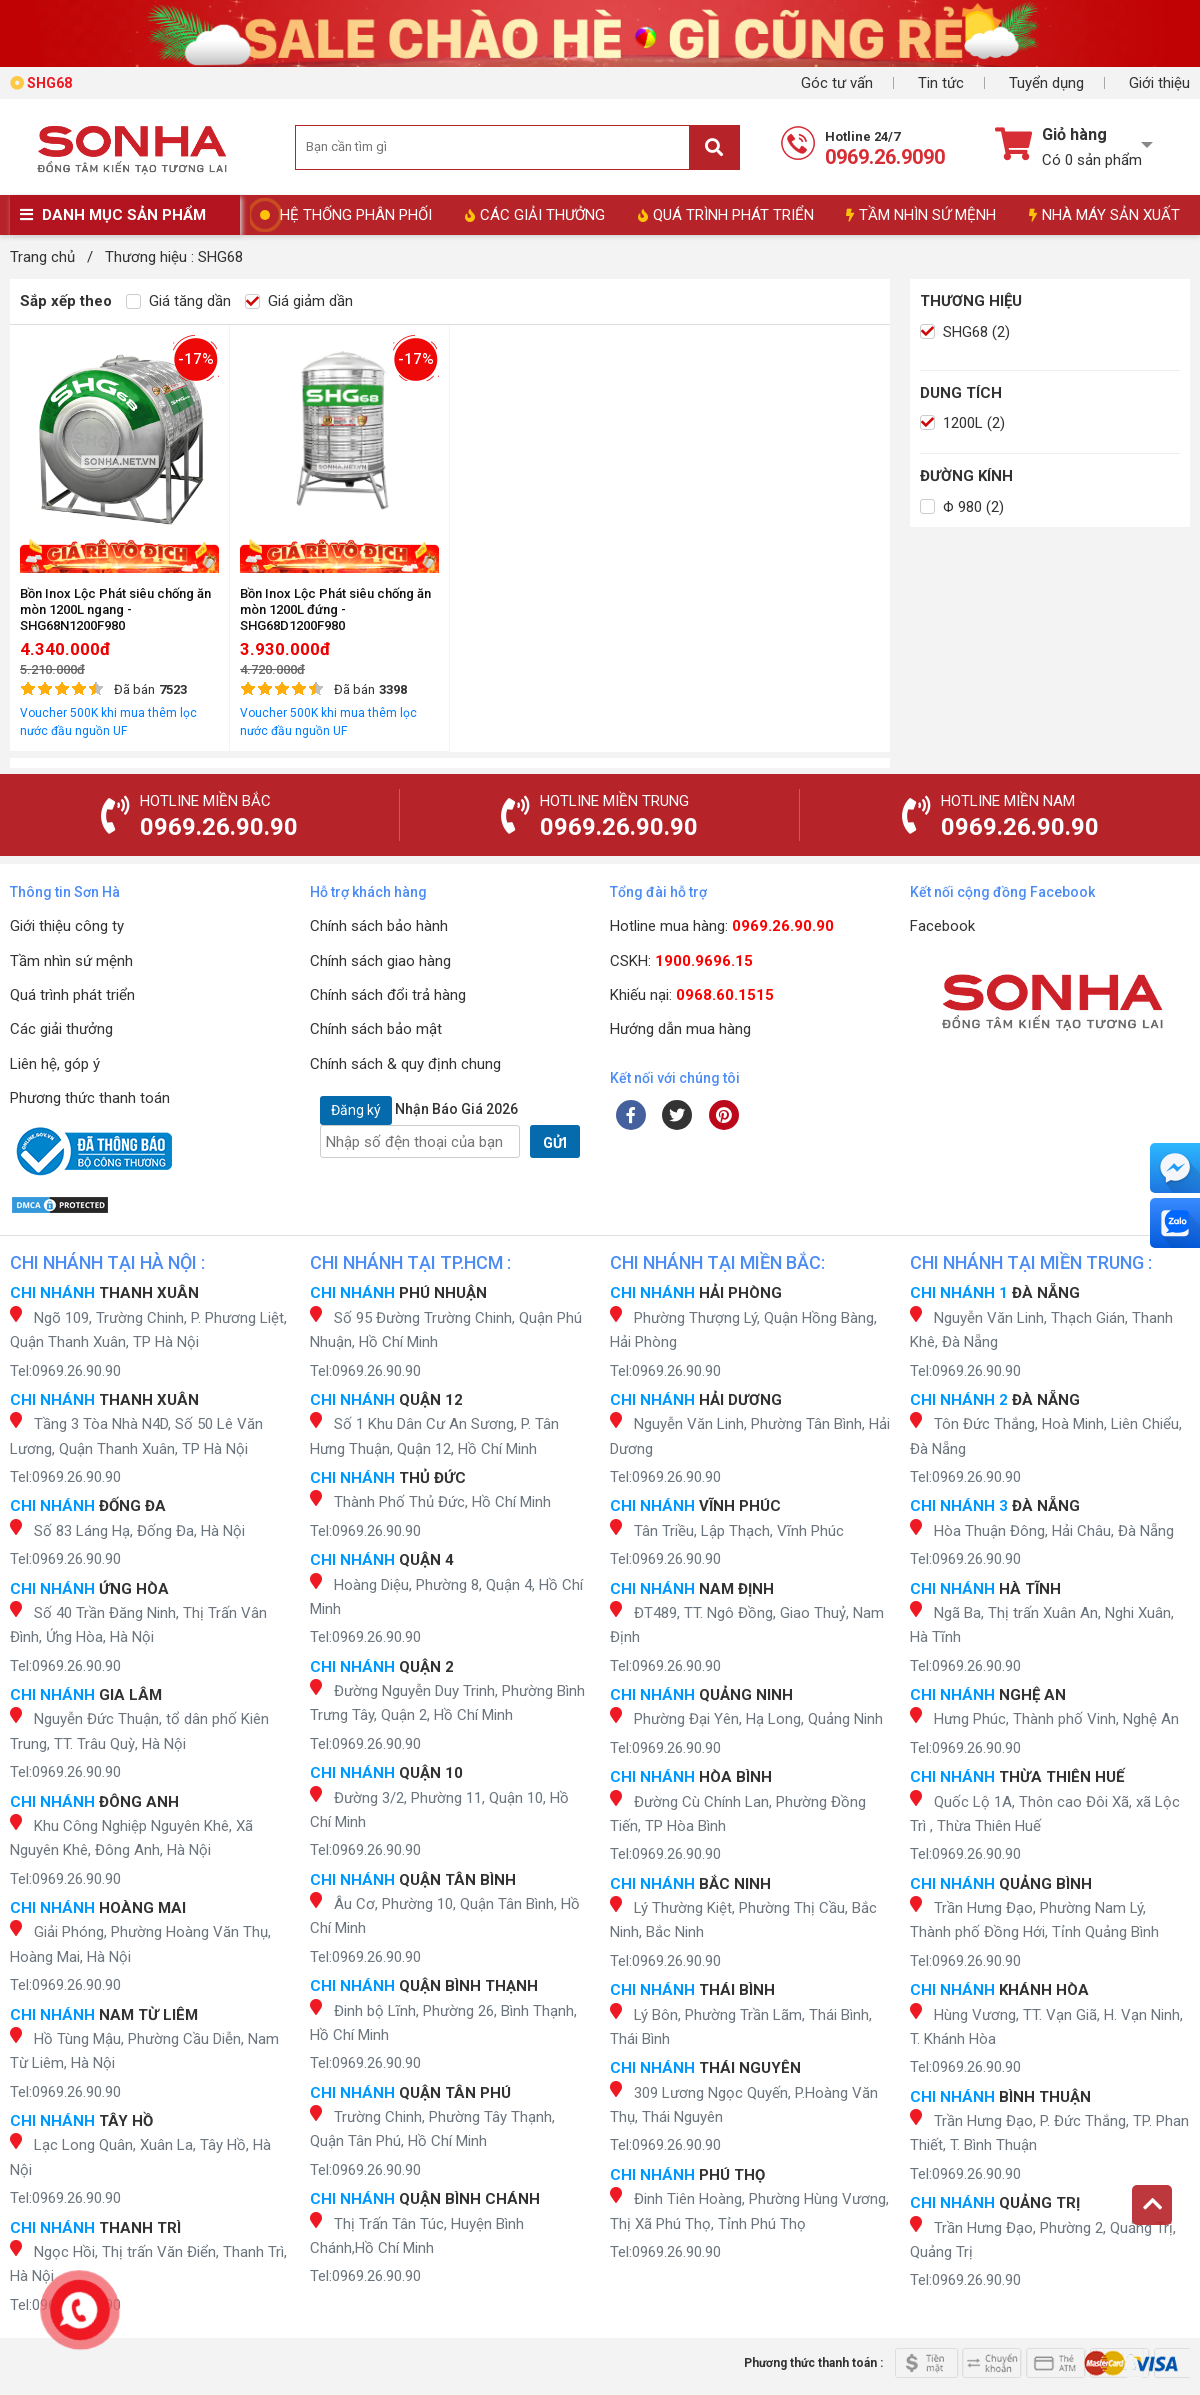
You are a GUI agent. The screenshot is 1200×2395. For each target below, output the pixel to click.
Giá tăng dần (178, 301)
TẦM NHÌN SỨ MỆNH (921, 215)
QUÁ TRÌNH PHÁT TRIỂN (726, 215)
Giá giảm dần (299, 301)
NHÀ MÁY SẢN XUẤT (1104, 215)
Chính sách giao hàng (380, 961)
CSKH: (681, 961)
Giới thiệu (1159, 83)
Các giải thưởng (61, 1029)
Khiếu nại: (692, 995)
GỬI (555, 1143)
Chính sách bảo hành (379, 926)
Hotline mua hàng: (722, 926)
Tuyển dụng (1046, 83)
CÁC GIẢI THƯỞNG (535, 215)
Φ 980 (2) (962, 507)
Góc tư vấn (837, 83)
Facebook (942, 926)
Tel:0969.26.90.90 (65, 1371)
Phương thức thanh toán (90, 1098)
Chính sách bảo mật (376, 1029)
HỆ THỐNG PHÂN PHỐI (356, 215)
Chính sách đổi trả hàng (388, 995)
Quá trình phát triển (72, 995)
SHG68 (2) (965, 332)
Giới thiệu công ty (67, 926)
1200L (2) (962, 423)
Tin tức (941, 83)
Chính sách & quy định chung (405, 1064)
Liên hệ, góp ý (55, 1064)
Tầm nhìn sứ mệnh (71, 961)
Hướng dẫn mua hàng (680, 1029)
